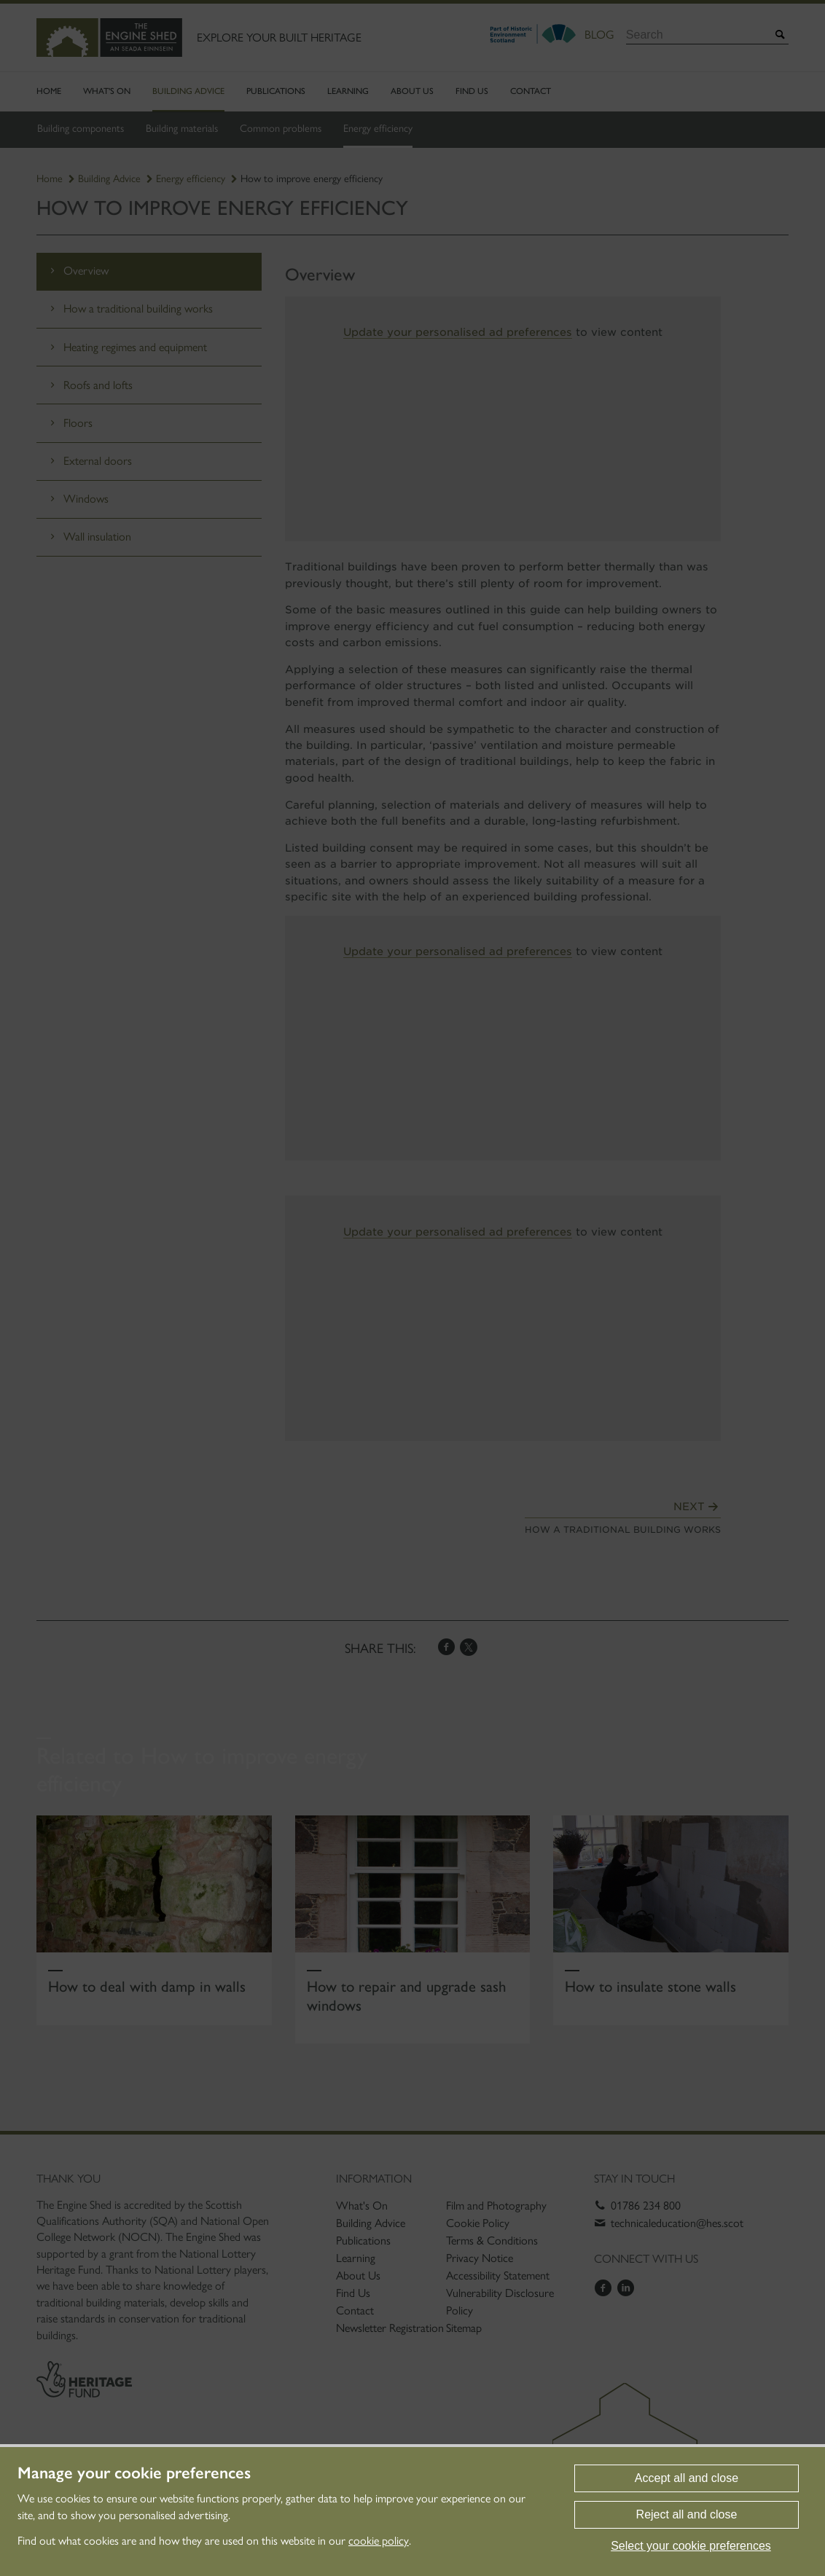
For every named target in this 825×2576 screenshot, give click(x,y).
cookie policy (378, 2541)
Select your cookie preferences (691, 2546)
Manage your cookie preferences (134, 2473)
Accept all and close (686, 2478)
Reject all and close (687, 2514)
